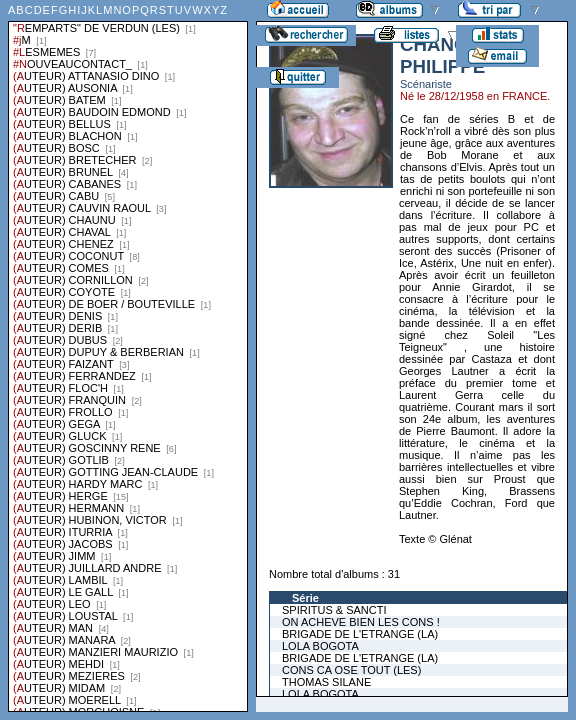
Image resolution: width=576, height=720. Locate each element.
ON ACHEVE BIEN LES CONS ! (361, 622)
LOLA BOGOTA (320, 646)
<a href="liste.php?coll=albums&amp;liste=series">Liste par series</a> (128, 356)
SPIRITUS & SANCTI (334, 610)
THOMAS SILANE (326, 682)
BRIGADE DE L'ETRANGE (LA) (360, 634)
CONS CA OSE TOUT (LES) (351, 670)
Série (305, 598)
